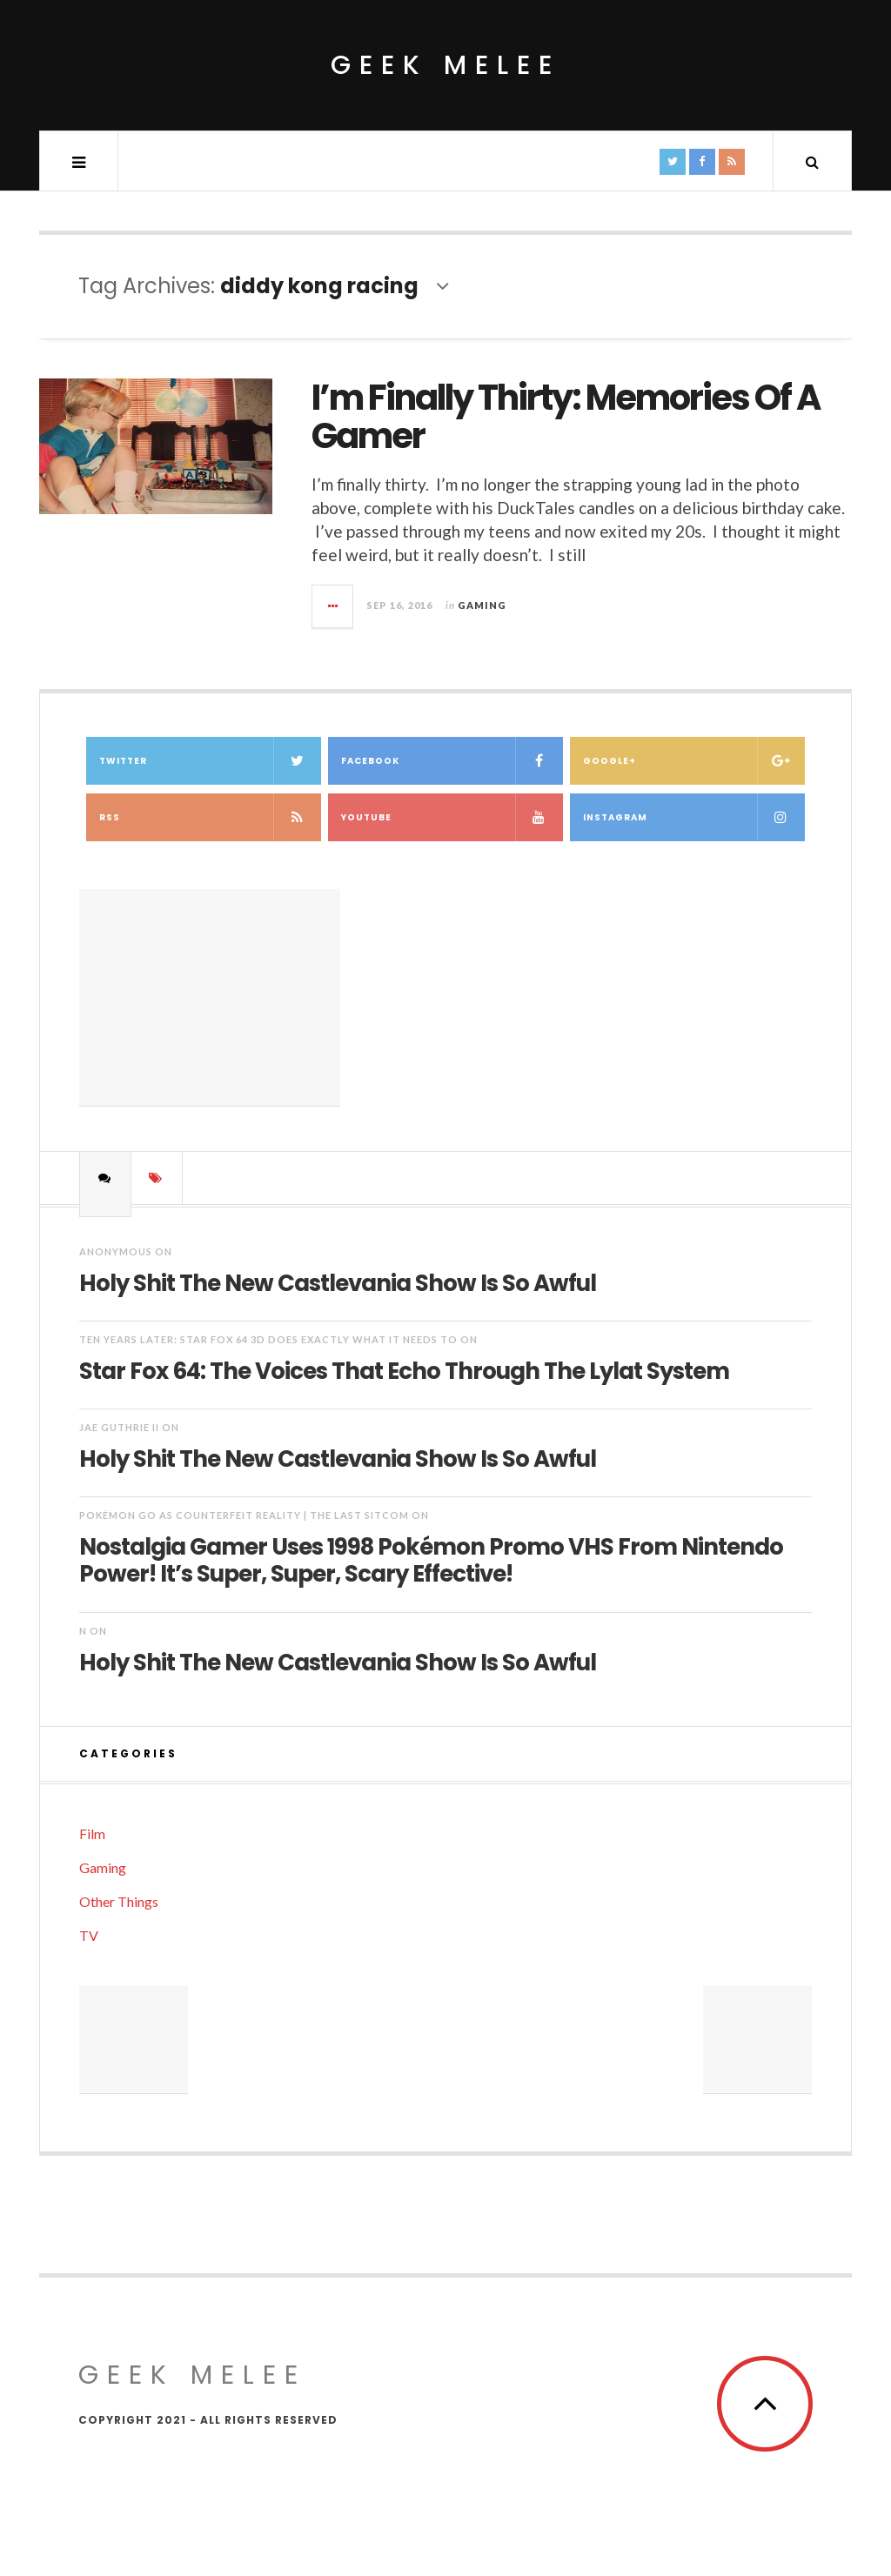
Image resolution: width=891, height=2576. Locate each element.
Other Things (118, 1901)
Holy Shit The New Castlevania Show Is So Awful (337, 1282)
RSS (209, 817)
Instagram (693, 817)
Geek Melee (445, 65)
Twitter (209, 761)
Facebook (451, 761)
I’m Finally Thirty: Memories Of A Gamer (566, 416)
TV (88, 1935)
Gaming (482, 605)
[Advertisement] (209, 998)
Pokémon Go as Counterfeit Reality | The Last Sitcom (244, 1515)
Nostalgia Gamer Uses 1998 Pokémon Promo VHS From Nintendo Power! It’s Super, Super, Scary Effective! (431, 1559)
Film (92, 1833)
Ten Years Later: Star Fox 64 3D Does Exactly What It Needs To (268, 1339)
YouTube (451, 817)
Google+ (693, 761)
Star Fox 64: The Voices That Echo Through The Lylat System (404, 1370)
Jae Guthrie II (119, 1427)
